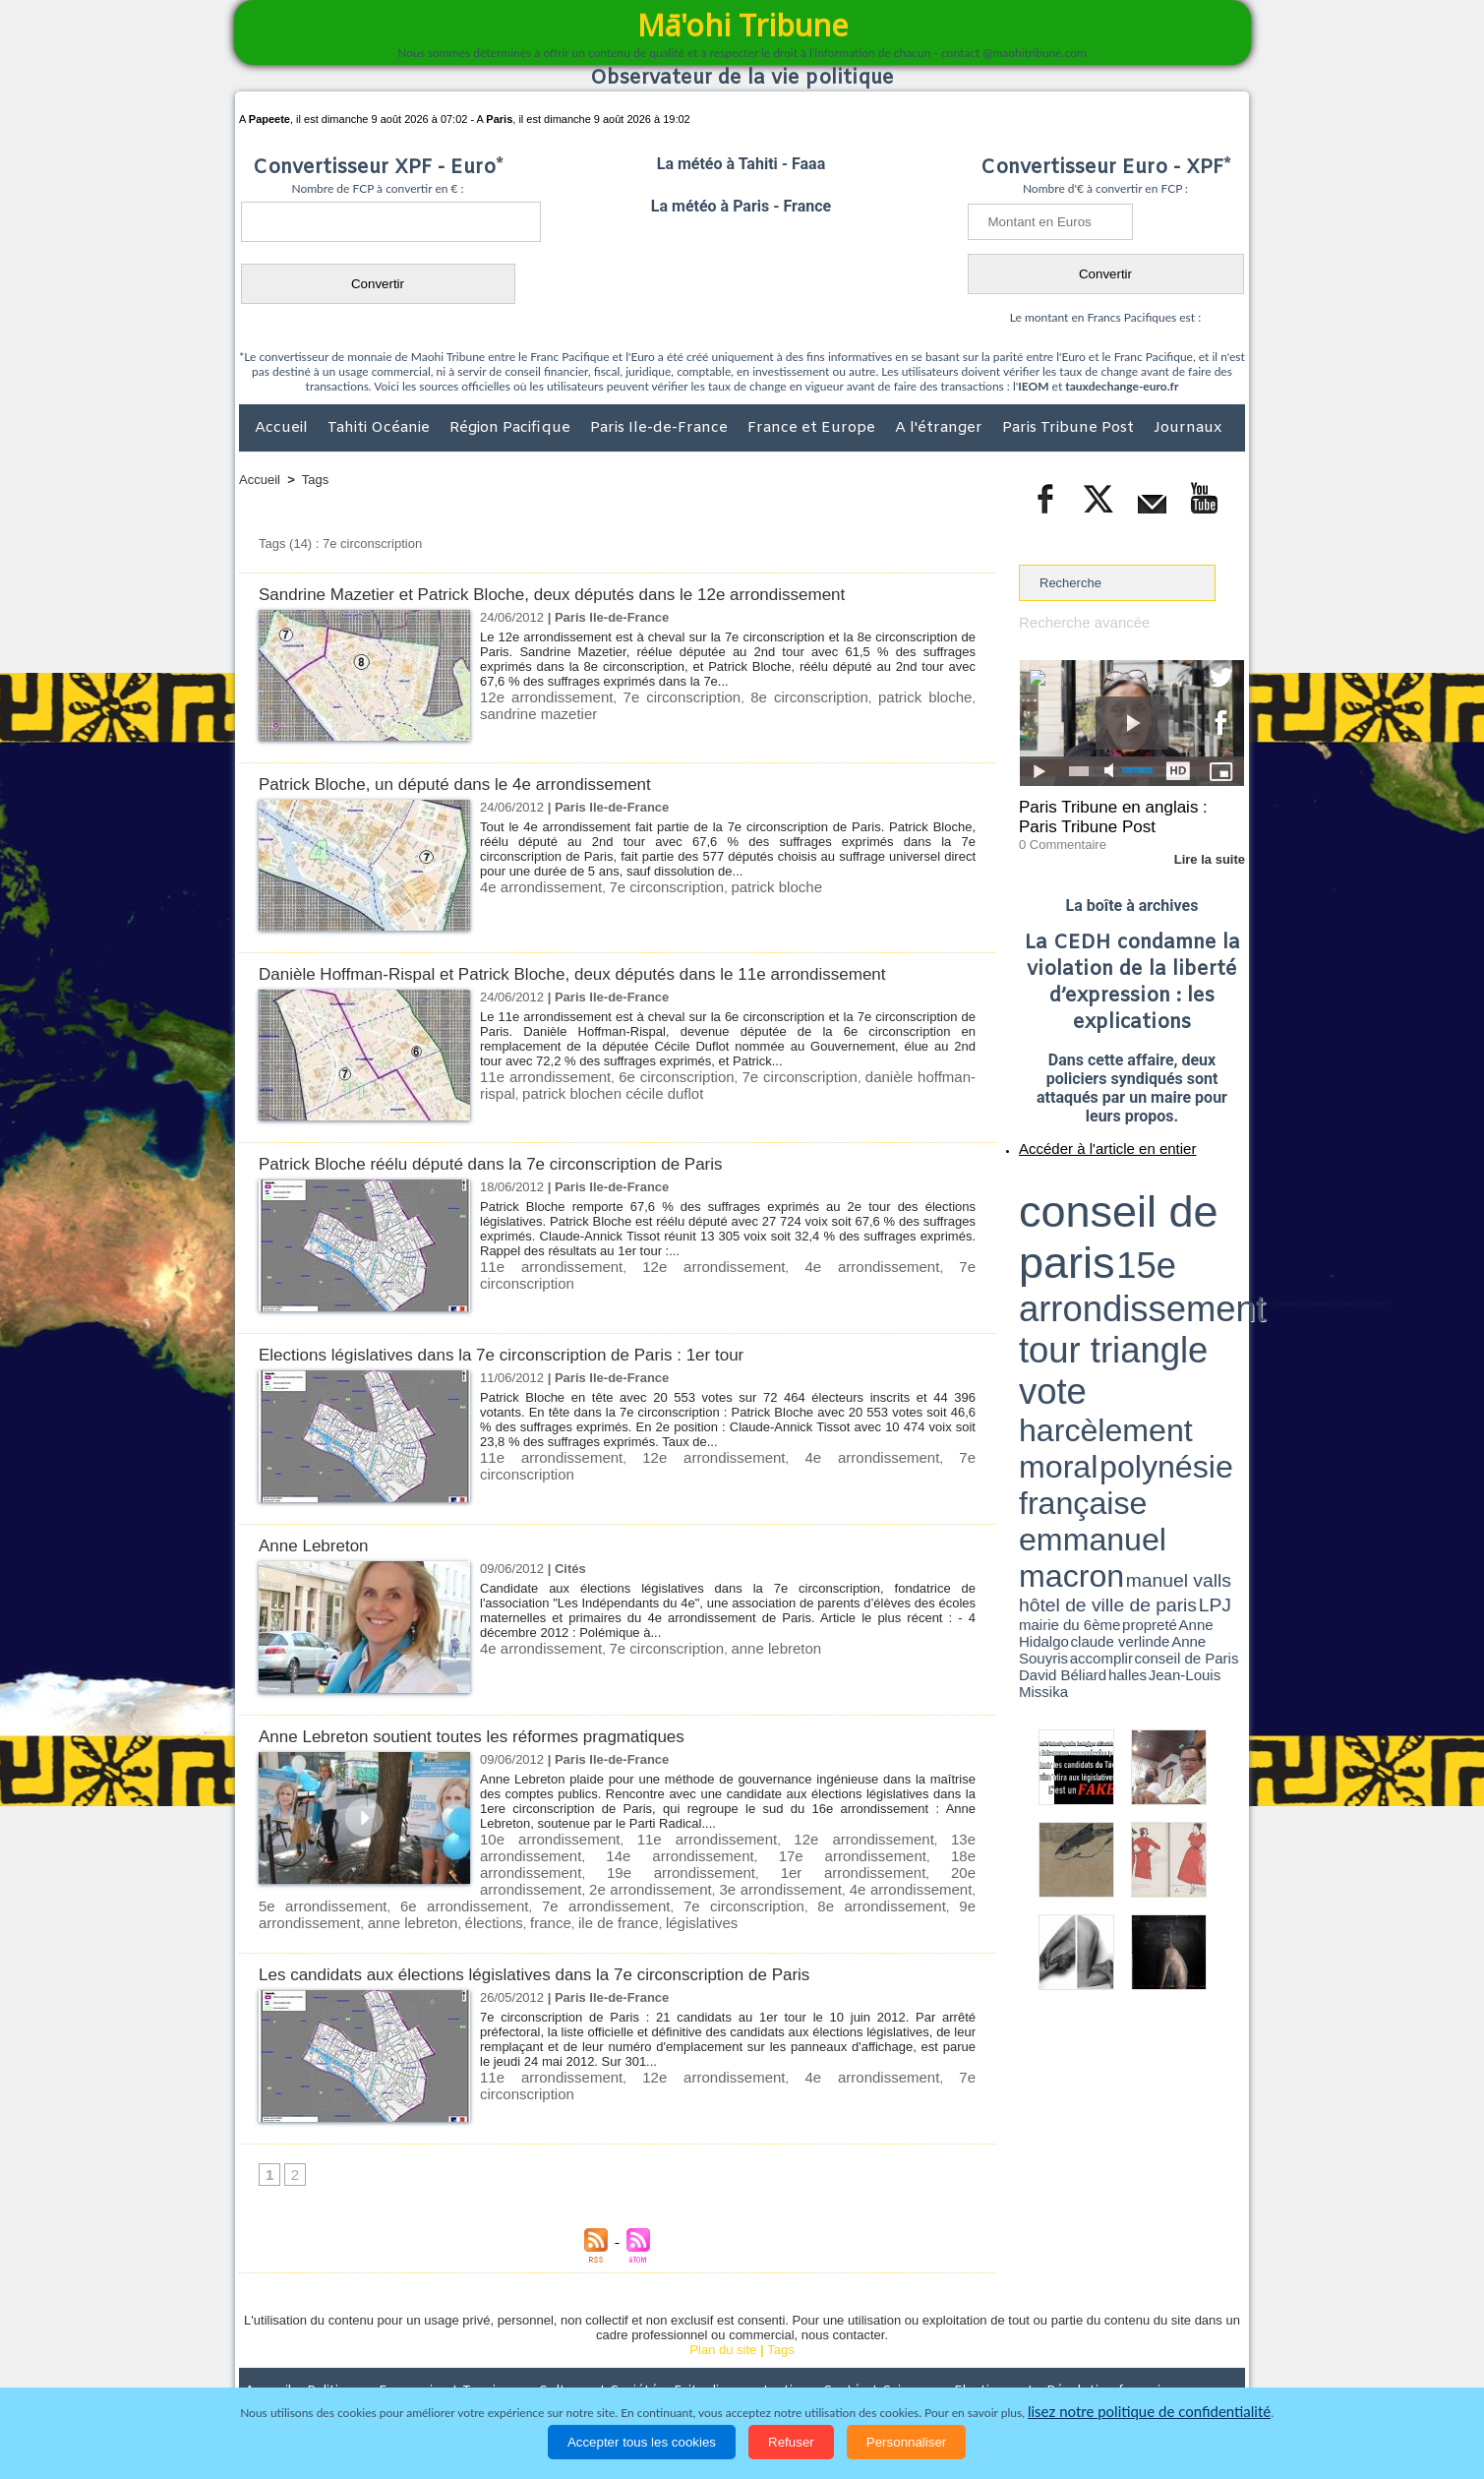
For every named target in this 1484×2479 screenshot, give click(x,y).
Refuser (791, 2442)
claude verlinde (1155, 1242)
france (733, 1897)
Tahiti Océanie (380, 428)
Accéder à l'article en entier (1084, 1136)
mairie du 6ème (1054, 1242)
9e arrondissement (513, 1897)
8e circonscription (771, 696)
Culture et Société (547, 2365)
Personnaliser (906, 2442)
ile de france (794, 1897)
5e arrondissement (638, 1882)
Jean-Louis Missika (1141, 1249)
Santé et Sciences (784, 2365)
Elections (872, 2365)
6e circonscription (662, 1075)
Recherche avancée (1076, 621)
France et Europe (813, 428)
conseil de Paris (1039, 1249)
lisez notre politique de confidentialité (1149, 2412)
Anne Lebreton (320, 1545)
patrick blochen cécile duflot (558, 1090)
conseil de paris (1080, 1181)
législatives (867, 1897)
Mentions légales (1190, 2365)
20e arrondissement (659, 1867)
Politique (319, 2365)
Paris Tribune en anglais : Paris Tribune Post (1121, 812)
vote (1210, 1200)
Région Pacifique (511, 428)
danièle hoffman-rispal (907, 1075)
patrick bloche (875, 696)
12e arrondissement (538, 696)
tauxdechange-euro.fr (1121, 386)
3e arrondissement (898, 1867)
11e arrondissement (539, 1075)
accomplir (1226, 1242)
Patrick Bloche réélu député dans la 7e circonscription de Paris (518, 1163)
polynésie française (1179, 1215)
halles (1106, 1249)
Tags (315, 479)
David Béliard (1080, 1249)
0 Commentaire (1056, 835)
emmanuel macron (1071, 1230)
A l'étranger (940, 428)
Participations (1093, 2365)
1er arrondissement (536, 1867)
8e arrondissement (400, 1897)
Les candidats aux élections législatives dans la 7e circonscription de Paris (566, 1947)
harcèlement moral (1071, 1215)
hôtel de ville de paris (1204, 1232)
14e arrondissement (538, 1852)
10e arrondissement (538, 1838)
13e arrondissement (915, 1838)
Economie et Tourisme (419, 2365)
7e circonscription (658, 696)
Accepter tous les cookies (641, 2442)
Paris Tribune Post (1070, 428)
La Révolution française (975, 2365)
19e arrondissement (915, 1852)
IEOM (1033, 386)
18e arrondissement (789, 1852)
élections (684, 1897)
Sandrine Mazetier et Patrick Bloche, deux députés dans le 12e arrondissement (586, 593)
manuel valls (1146, 1232)
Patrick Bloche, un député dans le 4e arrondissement (478, 783)
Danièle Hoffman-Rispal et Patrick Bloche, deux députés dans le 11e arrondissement (609, 973)
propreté (1087, 1242)
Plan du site (722, 2324)
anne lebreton (738, 1647)
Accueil (283, 428)
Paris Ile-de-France (661, 428)
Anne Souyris (1195, 1242)
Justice (704, 2365)
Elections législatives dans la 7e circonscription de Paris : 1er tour (530, 1354)
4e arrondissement (533, 885)
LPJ (1025, 1242)
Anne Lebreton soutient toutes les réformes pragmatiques (497, 1735)
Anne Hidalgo (1117, 1242)
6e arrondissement (764, 1882)
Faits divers (642, 2365)
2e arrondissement (781, 1867)
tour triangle (1157, 1200)
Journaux (1187, 428)
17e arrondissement (664, 1852)
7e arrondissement (891, 1882)
